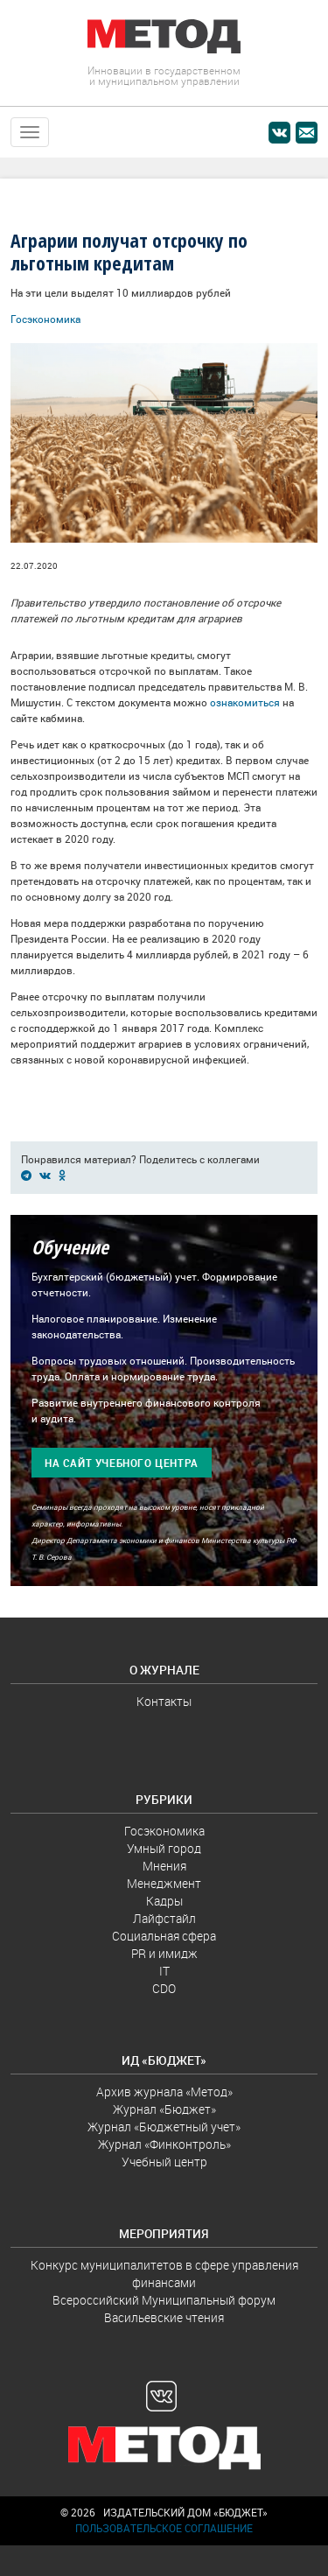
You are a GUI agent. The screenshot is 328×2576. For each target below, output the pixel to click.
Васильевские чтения (164, 2318)
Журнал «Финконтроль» (164, 2144)
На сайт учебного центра (122, 1463)
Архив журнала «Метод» (164, 2092)
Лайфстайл (164, 1919)
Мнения (164, 1866)
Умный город (164, 1849)
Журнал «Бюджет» (164, 2109)
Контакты (164, 1701)
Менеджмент (164, 1884)
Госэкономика (45, 319)
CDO (164, 1989)
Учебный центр (164, 2162)
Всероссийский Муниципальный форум (164, 2300)
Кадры (164, 1901)
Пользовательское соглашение (164, 2528)
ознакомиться (245, 702)
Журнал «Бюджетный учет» (164, 2127)
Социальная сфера (164, 1936)
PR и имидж (164, 1954)
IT (164, 1971)
